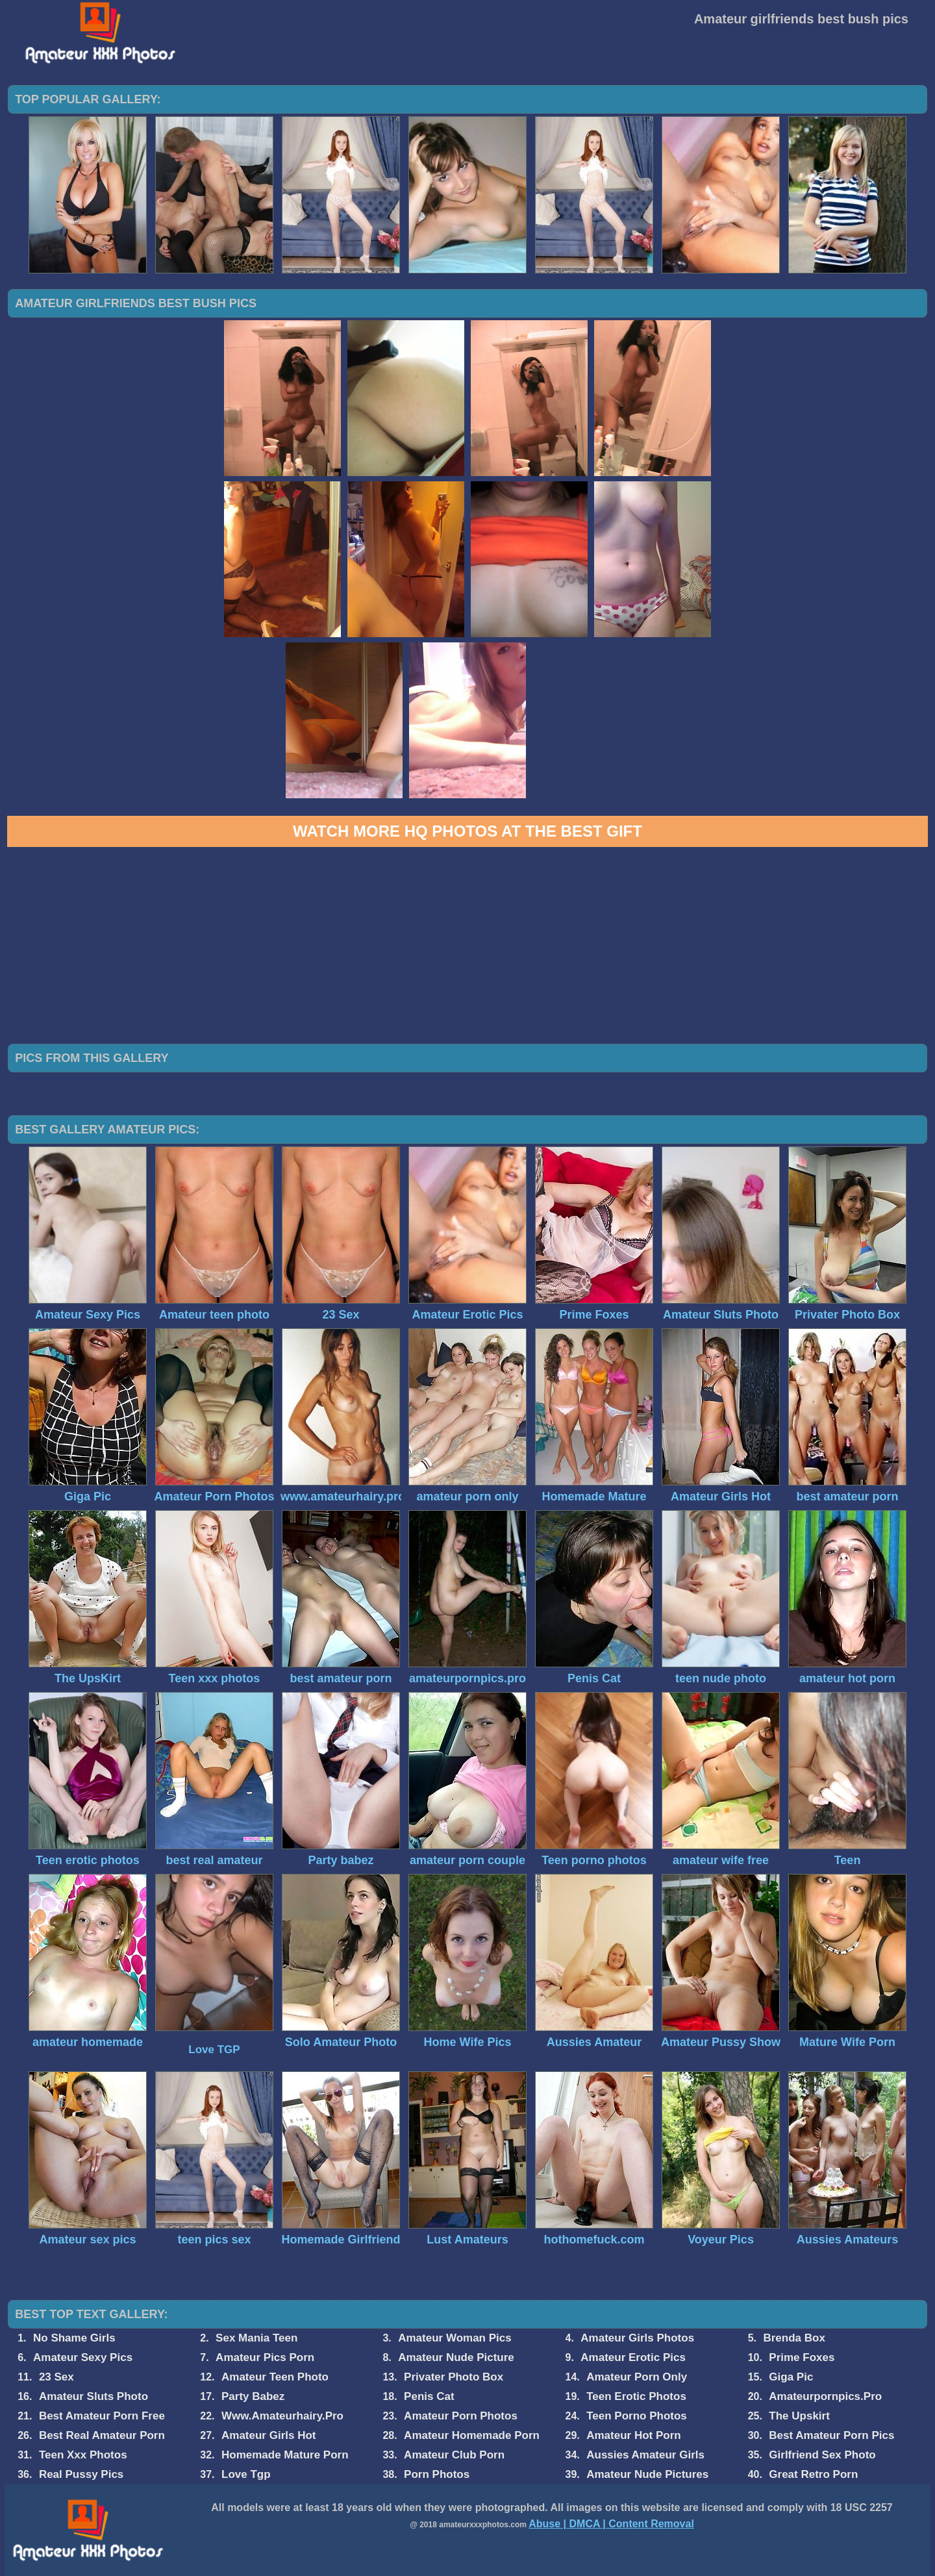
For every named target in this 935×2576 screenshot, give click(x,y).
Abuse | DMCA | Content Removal (611, 2523)
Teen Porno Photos (636, 2416)
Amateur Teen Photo (275, 2377)
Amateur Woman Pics (454, 2338)
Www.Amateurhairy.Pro (282, 2416)
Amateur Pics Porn (265, 2357)
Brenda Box (794, 2338)
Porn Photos (436, 2474)
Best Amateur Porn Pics (831, 2435)
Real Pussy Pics (81, 2474)
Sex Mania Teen (256, 2338)
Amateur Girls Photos (637, 2338)
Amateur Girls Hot (268, 2435)
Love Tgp (246, 2474)
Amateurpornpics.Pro (825, 2396)
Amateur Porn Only (636, 2377)
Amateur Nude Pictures (647, 2474)
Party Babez (252, 2396)
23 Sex (56, 2377)
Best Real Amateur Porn (102, 2435)
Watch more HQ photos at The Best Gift (467, 831)
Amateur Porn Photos (460, 2416)
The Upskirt (799, 2416)
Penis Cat (429, 2396)
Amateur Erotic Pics (633, 2357)
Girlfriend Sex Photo (822, 2455)
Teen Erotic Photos (636, 2396)
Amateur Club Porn (454, 2455)
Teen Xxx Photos (83, 2455)
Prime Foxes (801, 2357)
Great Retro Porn (813, 2474)
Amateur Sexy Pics (82, 2357)
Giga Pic (791, 2377)
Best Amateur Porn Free (102, 2416)
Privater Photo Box (453, 2377)
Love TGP (214, 2049)
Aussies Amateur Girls (645, 2455)
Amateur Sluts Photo (93, 2396)
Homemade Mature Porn (285, 2455)
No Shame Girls (74, 2338)
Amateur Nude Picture (456, 2357)
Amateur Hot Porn (633, 2435)
